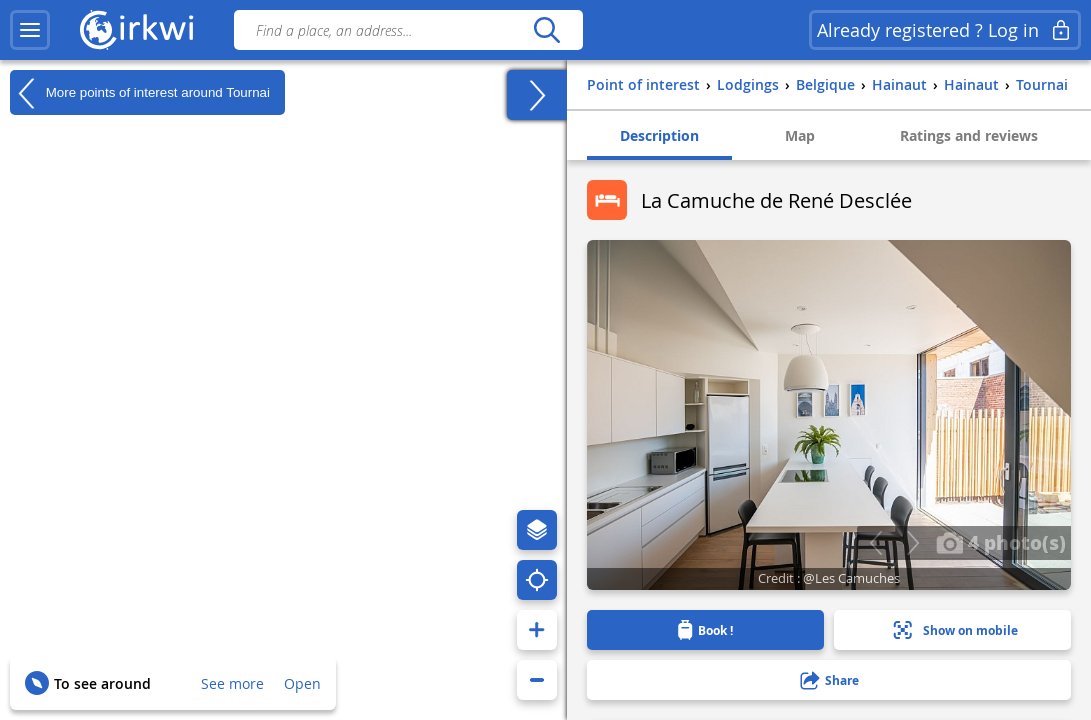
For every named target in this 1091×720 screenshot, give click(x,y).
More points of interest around (140, 93)
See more (232, 683)
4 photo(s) (1001, 542)
